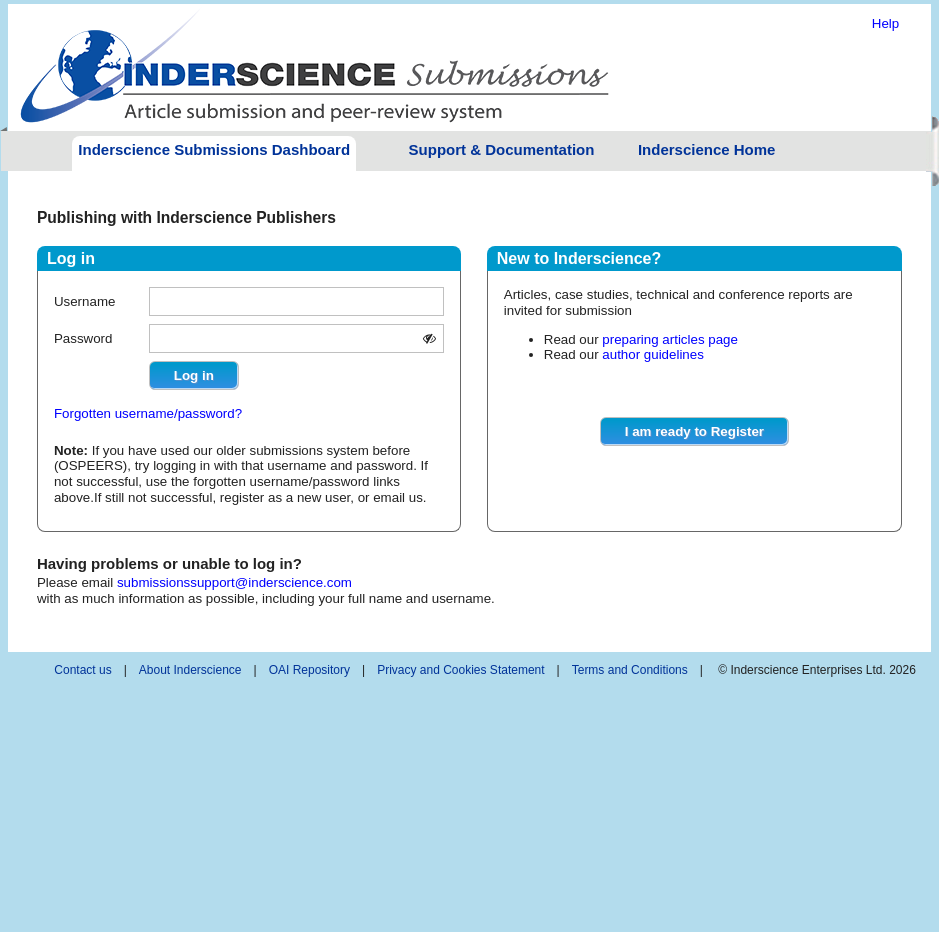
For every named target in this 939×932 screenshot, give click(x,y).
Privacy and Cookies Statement (460, 670)
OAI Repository (309, 670)
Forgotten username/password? (148, 413)
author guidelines (653, 354)
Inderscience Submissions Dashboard (214, 149)
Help (885, 23)
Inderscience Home (707, 149)
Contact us (82, 670)
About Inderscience (190, 670)
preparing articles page (670, 339)
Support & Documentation (502, 149)
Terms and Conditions (630, 670)
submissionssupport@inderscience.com (234, 582)
